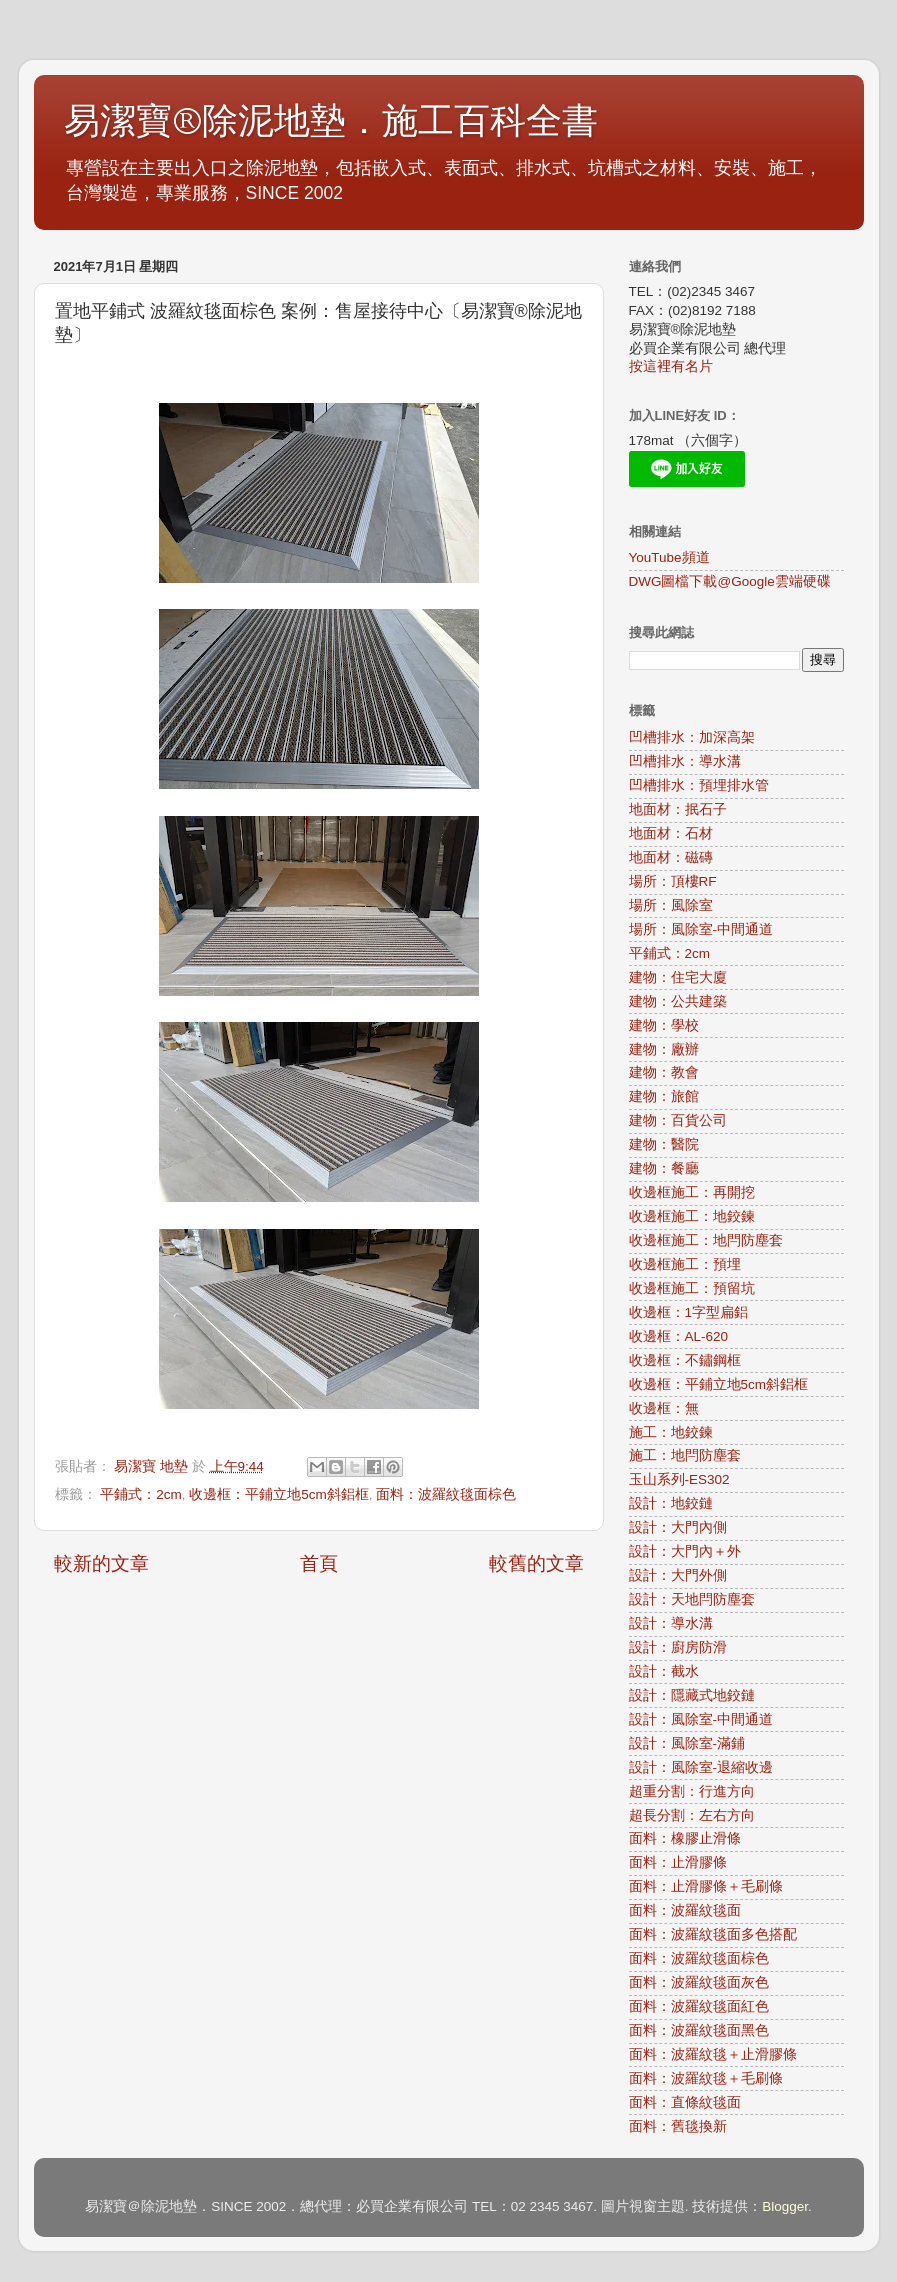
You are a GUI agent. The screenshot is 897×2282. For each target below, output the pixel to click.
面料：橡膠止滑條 (685, 1838)
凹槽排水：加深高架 (692, 737)
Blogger (785, 2206)
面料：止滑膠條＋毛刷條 (706, 1886)
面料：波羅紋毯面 (685, 1910)
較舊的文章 (536, 1563)
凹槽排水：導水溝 (685, 761)
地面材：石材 (671, 833)
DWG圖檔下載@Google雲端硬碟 (730, 581)
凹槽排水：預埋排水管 (699, 785)
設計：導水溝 (671, 1623)
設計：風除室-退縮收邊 (701, 1767)
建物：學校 (664, 1025)
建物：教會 (664, 1072)
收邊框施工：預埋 (685, 1264)
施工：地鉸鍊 (671, 1432)
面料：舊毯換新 (678, 2126)
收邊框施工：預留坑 (692, 1288)
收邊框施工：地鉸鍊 (692, 1216)
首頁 (319, 1563)
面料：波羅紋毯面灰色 (699, 1982)
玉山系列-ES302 (679, 1479)
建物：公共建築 (678, 1001)
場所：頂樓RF (673, 881)
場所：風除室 (671, 905)
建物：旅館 (664, 1096)
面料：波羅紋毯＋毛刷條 (706, 2078)
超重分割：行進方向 (692, 1791)
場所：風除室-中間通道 (701, 929)
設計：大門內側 (678, 1527)
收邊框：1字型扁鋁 (689, 1312)
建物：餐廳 (664, 1168)
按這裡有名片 (671, 366)
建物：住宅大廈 (678, 977)
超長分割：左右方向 (692, 1815)
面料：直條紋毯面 (685, 2102)
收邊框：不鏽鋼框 (685, 1360)
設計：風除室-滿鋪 (687, 1743)
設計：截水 (664, 1671)
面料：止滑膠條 (678, 1862)
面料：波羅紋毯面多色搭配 (713, 1934)
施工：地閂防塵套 (685, 1455)
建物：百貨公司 (678, 1120)
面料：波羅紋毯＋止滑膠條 (713, 2054)
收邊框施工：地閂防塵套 (706, 1240)
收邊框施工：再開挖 (692, 1192)
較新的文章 (101, 1563)
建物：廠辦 (664, 1049)
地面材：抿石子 (678, 809)
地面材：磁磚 (671, 857)
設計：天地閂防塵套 (692, 1599)
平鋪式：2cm (141, 1494)
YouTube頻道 (669, 557)
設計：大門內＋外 (685, 1551)
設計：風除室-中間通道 (701, 1719)
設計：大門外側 (678, 1575)
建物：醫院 (664, 1144)
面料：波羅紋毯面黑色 (699, 2030)
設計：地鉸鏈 (671, 1503)
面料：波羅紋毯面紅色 (699, 2006)
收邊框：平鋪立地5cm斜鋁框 (279, 1494)
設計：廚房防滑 (678, 1647)
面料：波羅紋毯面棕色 (446, 1494)
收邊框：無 (664, 1408)
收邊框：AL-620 (679, 1336)
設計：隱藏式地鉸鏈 (692, 1695)
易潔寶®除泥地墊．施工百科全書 (331, 121)
